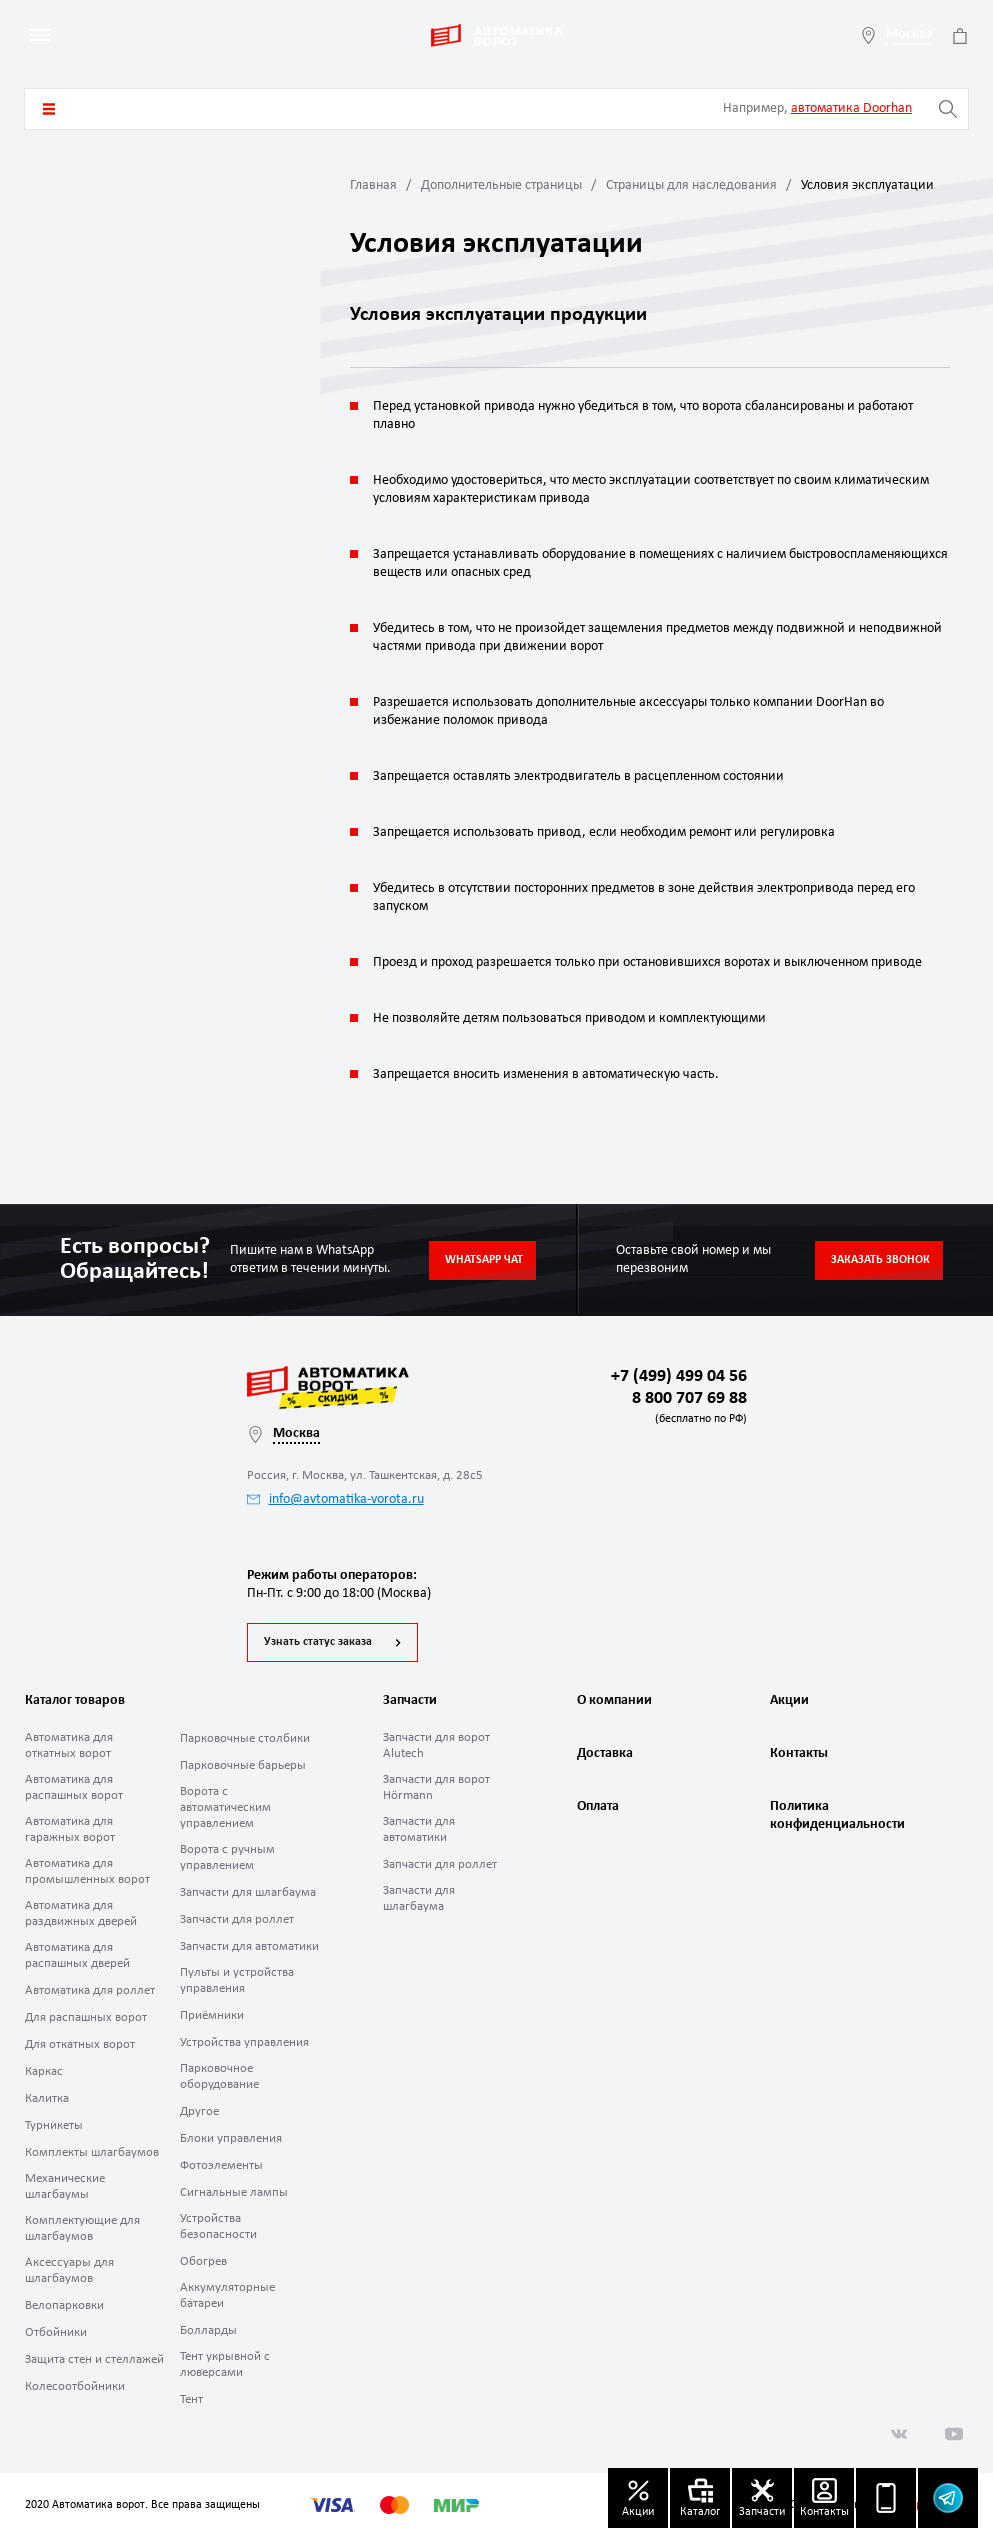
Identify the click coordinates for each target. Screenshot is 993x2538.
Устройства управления (244, 2042)
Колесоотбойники (75, 2386)
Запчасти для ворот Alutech (436, 1745)
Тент (191, 2399)
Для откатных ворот (80, 2044)
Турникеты (54, 2125)
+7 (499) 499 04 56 (679, 1376)
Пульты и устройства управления (237, 1980)
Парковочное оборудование (219, 2076)
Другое (199, 2111)
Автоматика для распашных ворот (74, 1787)
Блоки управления (231, 2138)
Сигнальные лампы (234, 2192)
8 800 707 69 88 (685, 1409)
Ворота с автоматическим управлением (225, 1807)
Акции (789, 1700)
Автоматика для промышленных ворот (87, 1871)
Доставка (605, 1753)
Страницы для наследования (691, 185)
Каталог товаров (49, 109)
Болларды (208, 2330)
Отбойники (56, 2332)
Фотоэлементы (221, 2165)
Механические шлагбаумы (65, 2186)
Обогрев (203, 2261)
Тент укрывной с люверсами (225, 2364)
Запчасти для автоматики (249, 1946)
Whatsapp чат (484, 1260)
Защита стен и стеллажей (94, 2359)
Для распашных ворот (86, 2017)
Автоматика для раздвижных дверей (81, 1913)
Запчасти (410, 1700)
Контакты (799, 1753)
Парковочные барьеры (243, 1765)
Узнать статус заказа (318, 1642)
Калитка (47, 2098)
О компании (614, 1700)
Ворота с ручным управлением (227, 1857)
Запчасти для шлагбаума (248, 1892)
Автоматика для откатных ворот (69, 1745)
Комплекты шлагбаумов (92, 2152)
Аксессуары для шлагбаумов (69, 2270)
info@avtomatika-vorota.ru (335, 1499)
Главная (373, 185)
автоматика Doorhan (851, 108)
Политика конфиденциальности (835, 1815)
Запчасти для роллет (237, 1919)
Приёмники (212, 2015)
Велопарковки (64, 2305)
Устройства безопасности (218, 2226)
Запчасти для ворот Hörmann (436, 1787)
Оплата (598, 1806)
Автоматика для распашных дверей (77, 1955)
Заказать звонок (880, 1260)
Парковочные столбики (245, 1738)
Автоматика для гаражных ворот (70, 1829)
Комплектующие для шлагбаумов (82, 2228)
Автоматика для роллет (90, 1990)
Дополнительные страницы (501, 185)
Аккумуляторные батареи (227, 2295)
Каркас (44, 2071)
